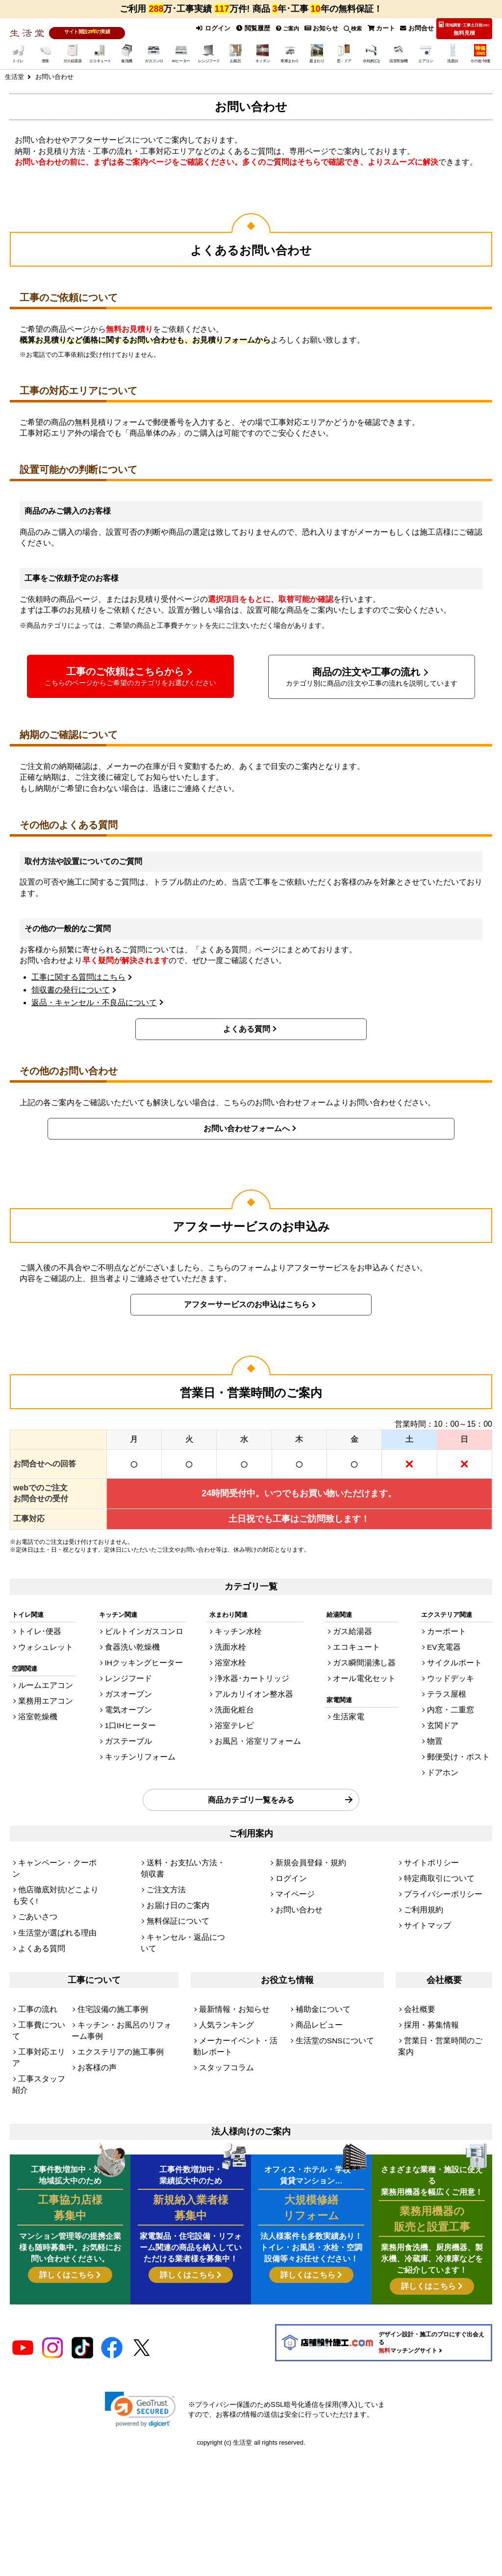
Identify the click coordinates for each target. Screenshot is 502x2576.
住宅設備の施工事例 (106, 1953)
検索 (360, 28)
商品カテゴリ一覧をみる (251, 1772)
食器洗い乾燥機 (133, 1642)
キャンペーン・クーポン (53, 1832)
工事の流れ (34, 1953)
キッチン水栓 (241, 1628)
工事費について (40, 1966)
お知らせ (330, 28)
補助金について (318, 1953)
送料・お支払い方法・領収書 (188, 1832)
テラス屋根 (455, 1681)
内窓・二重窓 (458, 1695)
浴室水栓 (235, 1655)
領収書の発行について (70, 988)
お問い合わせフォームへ (246, 1127)
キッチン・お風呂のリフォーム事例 (122, 1971)
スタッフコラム (221, 2002)
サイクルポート (461, 1655)
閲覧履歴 (266, 28)
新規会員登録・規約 (304, 1832)
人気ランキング (221, 1966)
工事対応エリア (40, 1979)
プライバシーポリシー (436, 1858)
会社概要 (416, 1953)
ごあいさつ (34, 1867)
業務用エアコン (40, 1691)
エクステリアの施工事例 (112, 1988)
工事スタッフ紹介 (37, 1997)
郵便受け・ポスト (464, 1735)
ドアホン (451, 1748)
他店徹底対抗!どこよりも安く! (54, 1850)
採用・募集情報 (426, 1966)
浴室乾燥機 (34, 1704)
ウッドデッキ (458, 1668)
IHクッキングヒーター (143, 1655)
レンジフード (130, 1668)
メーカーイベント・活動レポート (237, 1984)
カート (387, 28)
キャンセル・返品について (185, 1885)
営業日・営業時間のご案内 (442, 1979)
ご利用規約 (420, 1872)
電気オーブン (130, 1695)
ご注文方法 (162, 1845)
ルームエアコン (40, 1678)
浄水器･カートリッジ (252, 1668)
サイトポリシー (426, 1832)
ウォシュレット (40, 1642)
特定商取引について (432, 1845)
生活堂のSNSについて (328, 1979)
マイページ (291, 1858)
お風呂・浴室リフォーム (257, 1722)
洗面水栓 (235, 1642)
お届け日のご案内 (172, 1858)
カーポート (455, 1628)
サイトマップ (423, 1885)
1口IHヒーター (131, 1708)
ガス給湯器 (356, 1628)
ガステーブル (130, 1722)
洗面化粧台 (238, 1695)
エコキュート (359, 1642)
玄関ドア (451, 1708)
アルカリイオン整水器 (254, 1681)
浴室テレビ (238, 1708)
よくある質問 (246, 1027)
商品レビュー (315, 1966)
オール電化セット (365, 1668)
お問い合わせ (295, 1872)
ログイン (230, 28)
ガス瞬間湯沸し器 (365, 1655)
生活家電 (353, 1704)
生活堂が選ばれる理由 (50, 1880)
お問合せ (419, 28)
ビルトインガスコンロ (143, 1628)
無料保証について (172, 1872)
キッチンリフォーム (139, 1735)
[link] (140, 2300)
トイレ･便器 (35, 1628)
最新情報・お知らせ (227, 1953)
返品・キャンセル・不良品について (94, 1001)
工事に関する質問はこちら (78, 976)
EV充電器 (452, 1642)
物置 (445, 1722)
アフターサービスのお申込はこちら (246, 1303)
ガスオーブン (130, 1681)
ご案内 (298, 28)
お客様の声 (93, 2002)
